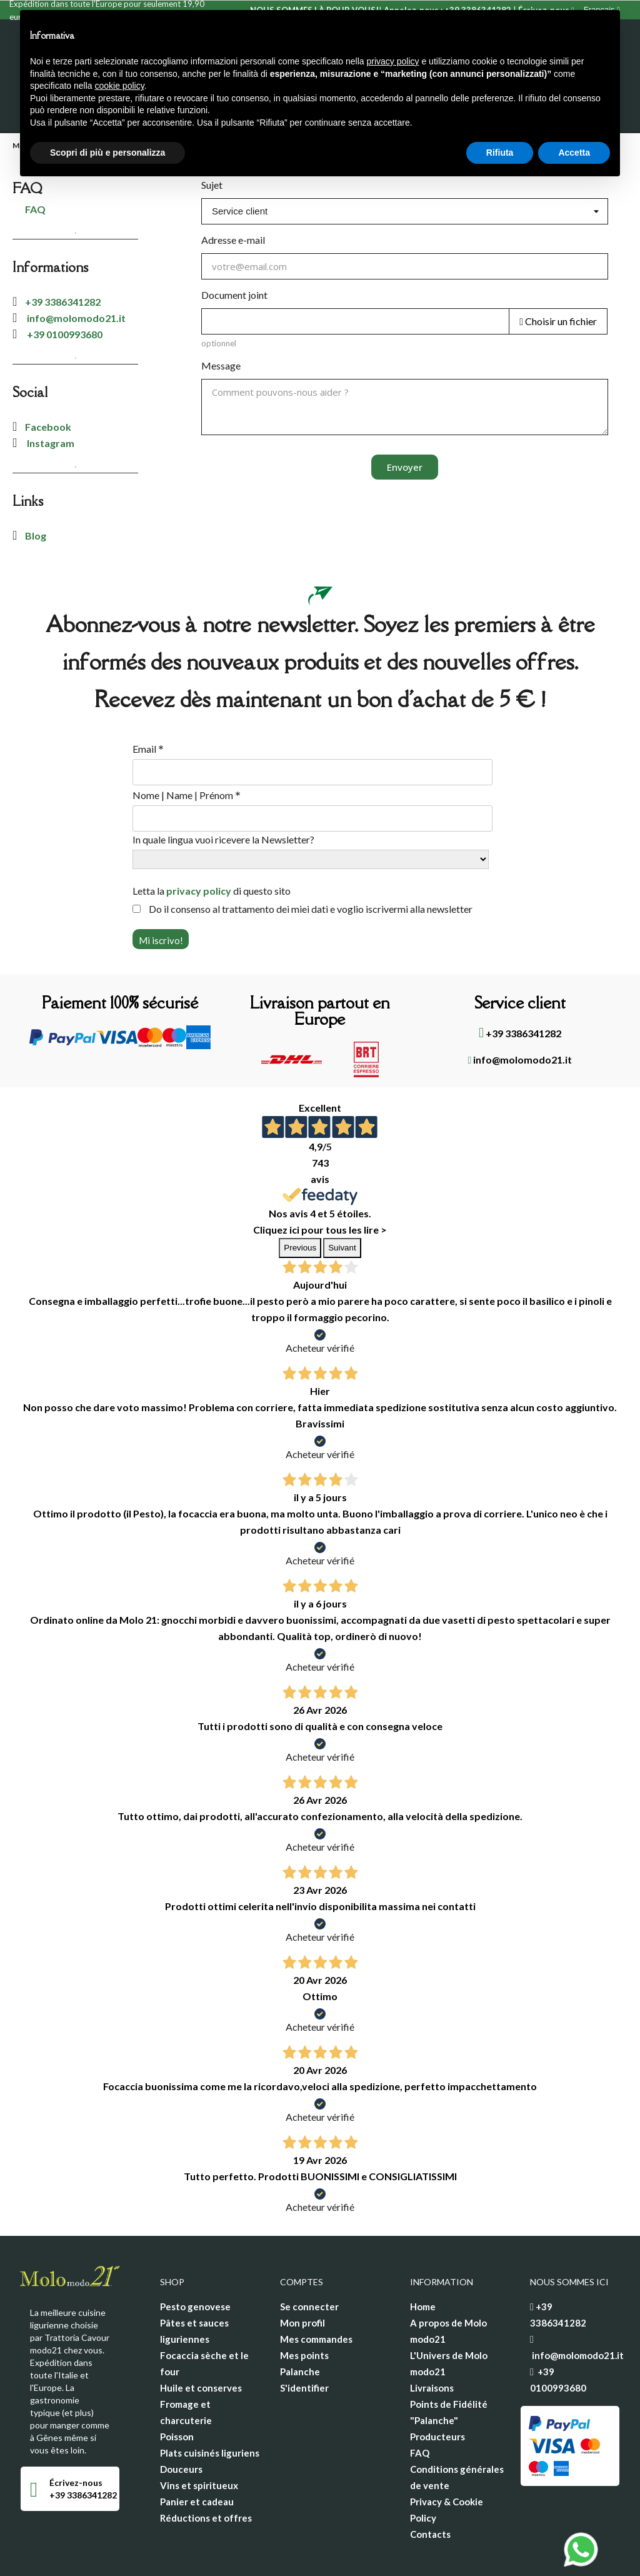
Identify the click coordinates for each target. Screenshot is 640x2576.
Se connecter (309, 2257)
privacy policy (198, 841)
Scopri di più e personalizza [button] (107, 153)
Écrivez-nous (75, 2433)
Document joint (234, 245)
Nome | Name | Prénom (186, 746)
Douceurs (181, 2419)
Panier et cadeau (197, 2452)
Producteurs (437, 2387)
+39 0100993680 (64, 285)
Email (148, 700)
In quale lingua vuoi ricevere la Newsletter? (223, 790)
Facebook (48, 377)
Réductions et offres (206, 2468)
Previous (300, 1198)
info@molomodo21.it (75, 268)
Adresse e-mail (233, 190)
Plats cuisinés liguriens (209, 2403)
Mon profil (302, 2273)
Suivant (342, 1198)
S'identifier (304, 2338)
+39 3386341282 (63, 252)
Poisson (177, 2387)
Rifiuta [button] (500, 153)
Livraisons (432, 2338)
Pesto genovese (195, 2257)
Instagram (49, 394)
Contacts (430, 2484)
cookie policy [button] (119, 86)
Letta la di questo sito (211, 841)
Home (423, 2257)
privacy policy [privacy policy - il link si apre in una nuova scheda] (393, 61)
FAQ (419, 2403)
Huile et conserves (201, 2338)
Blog (35, 486)
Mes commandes (316, 2289)
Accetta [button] (574, 153)
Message (221, 316)
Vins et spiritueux (199, 2436)
